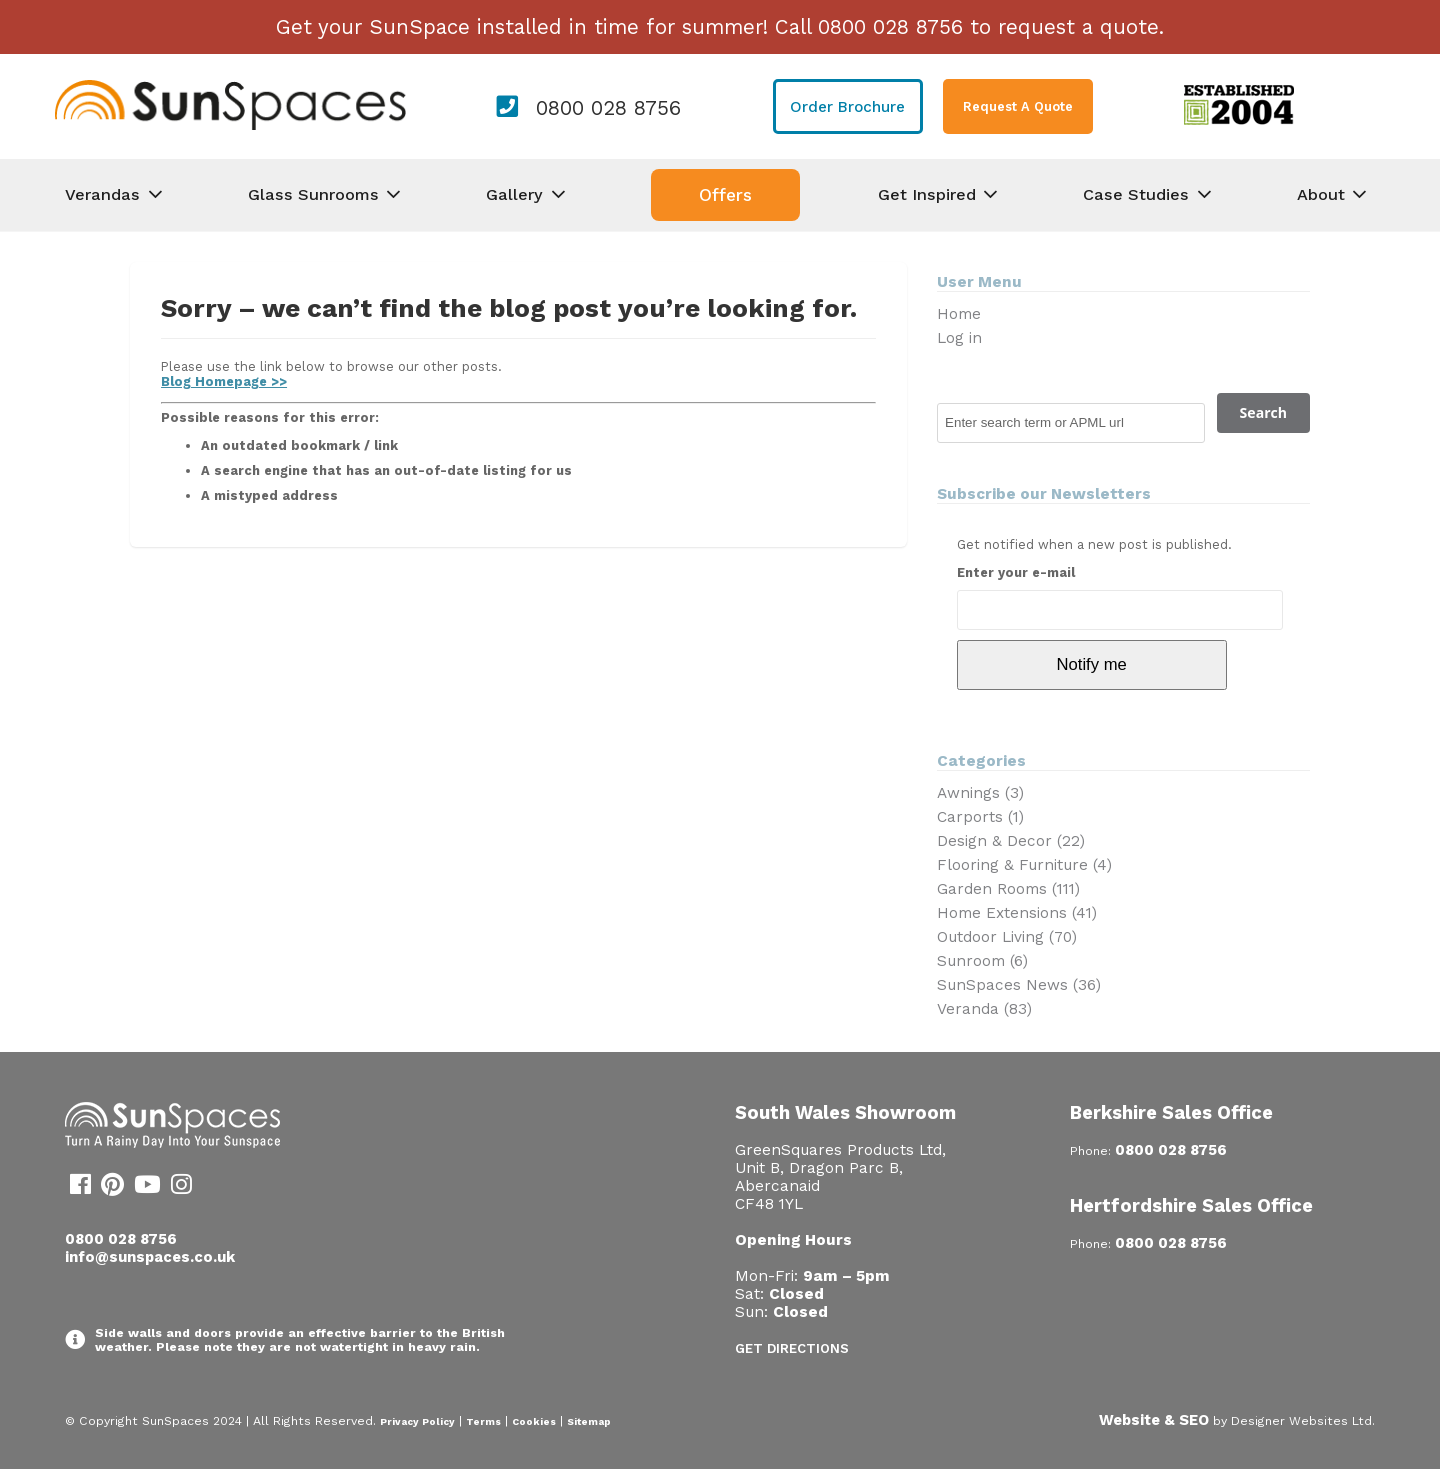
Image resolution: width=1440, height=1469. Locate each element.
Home (959, 314)
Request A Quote (1018, 106)
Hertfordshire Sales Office (1191, 1205)
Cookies (534, 1421)
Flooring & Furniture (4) (1024, 865)
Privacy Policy (417, 1421)
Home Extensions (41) (1017, 913)
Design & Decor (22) (1011, 841)
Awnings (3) (980, 793)
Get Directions (792, 1348)
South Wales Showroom (845, 1112)
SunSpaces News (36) (1019, 985)
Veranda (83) (984, 1009)
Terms (483, 1421)
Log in (959, 338)
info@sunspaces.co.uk (150, 1257)
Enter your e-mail (1016, 572)
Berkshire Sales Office (1171, 1112)
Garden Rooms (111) (1008, 889)
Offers (725, 195)
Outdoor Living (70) (1007, 937)
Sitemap (589, 1421)
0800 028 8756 (608, 108)
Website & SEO (1154, 1420)
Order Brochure (847, 107)
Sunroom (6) (982, 961)
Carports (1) (980, 817)
